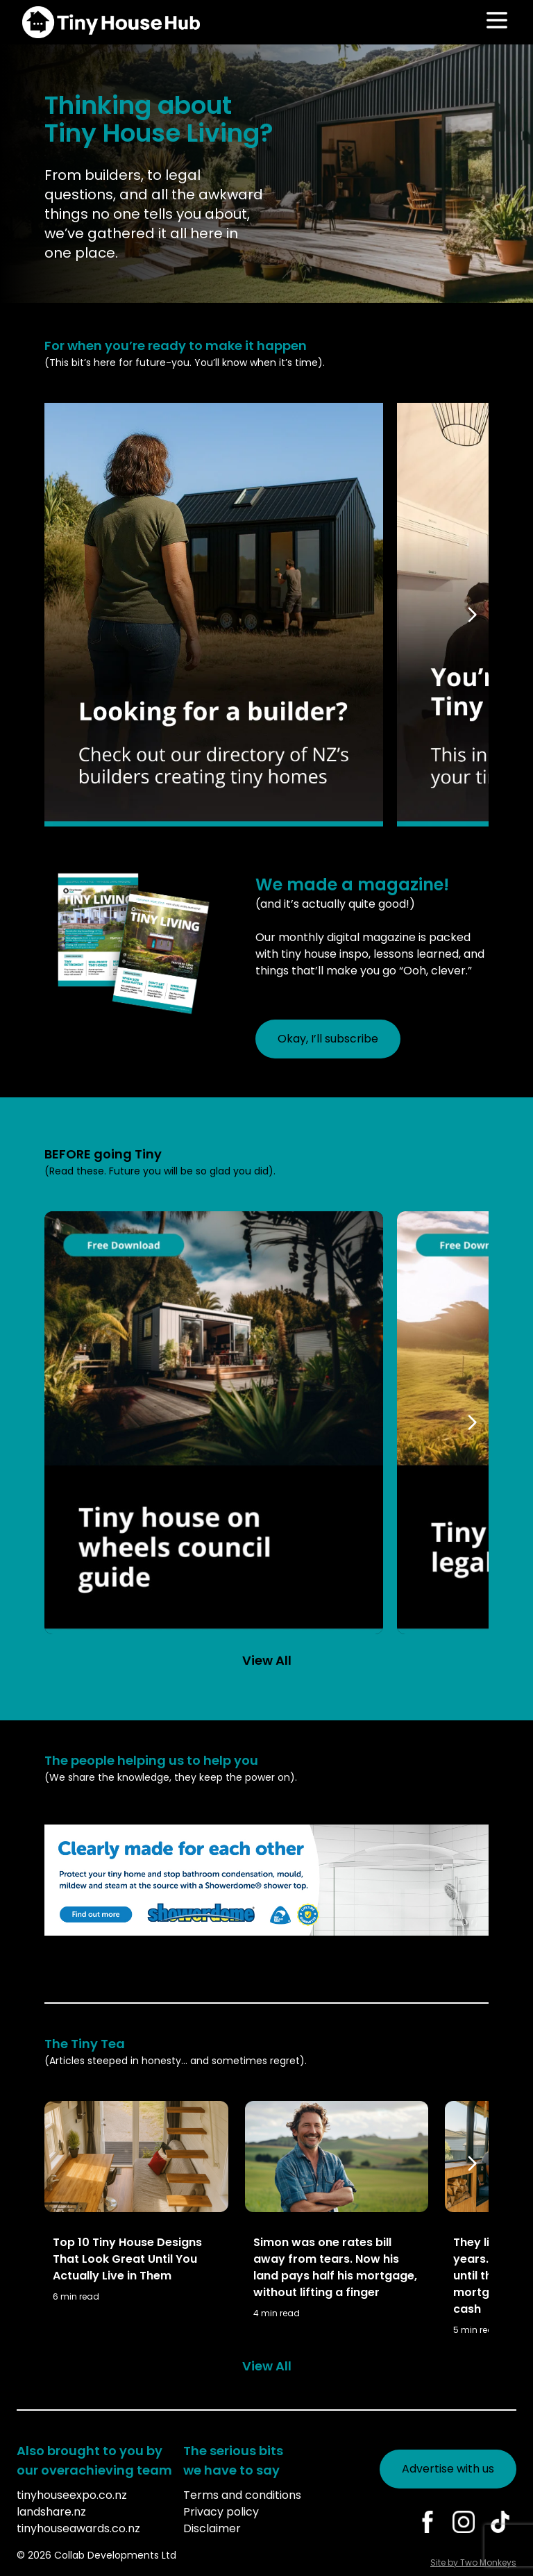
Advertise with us (448, 2469)
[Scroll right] (475, 615)
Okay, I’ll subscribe (328, 1039)
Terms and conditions (242, 2495)
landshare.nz (51, 2512)
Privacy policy (221, 2512)
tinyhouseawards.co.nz (78, 2528)
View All (266, 1660)
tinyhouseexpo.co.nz (72, 2495)
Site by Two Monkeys (473, 2562)
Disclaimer (212, 2528)
